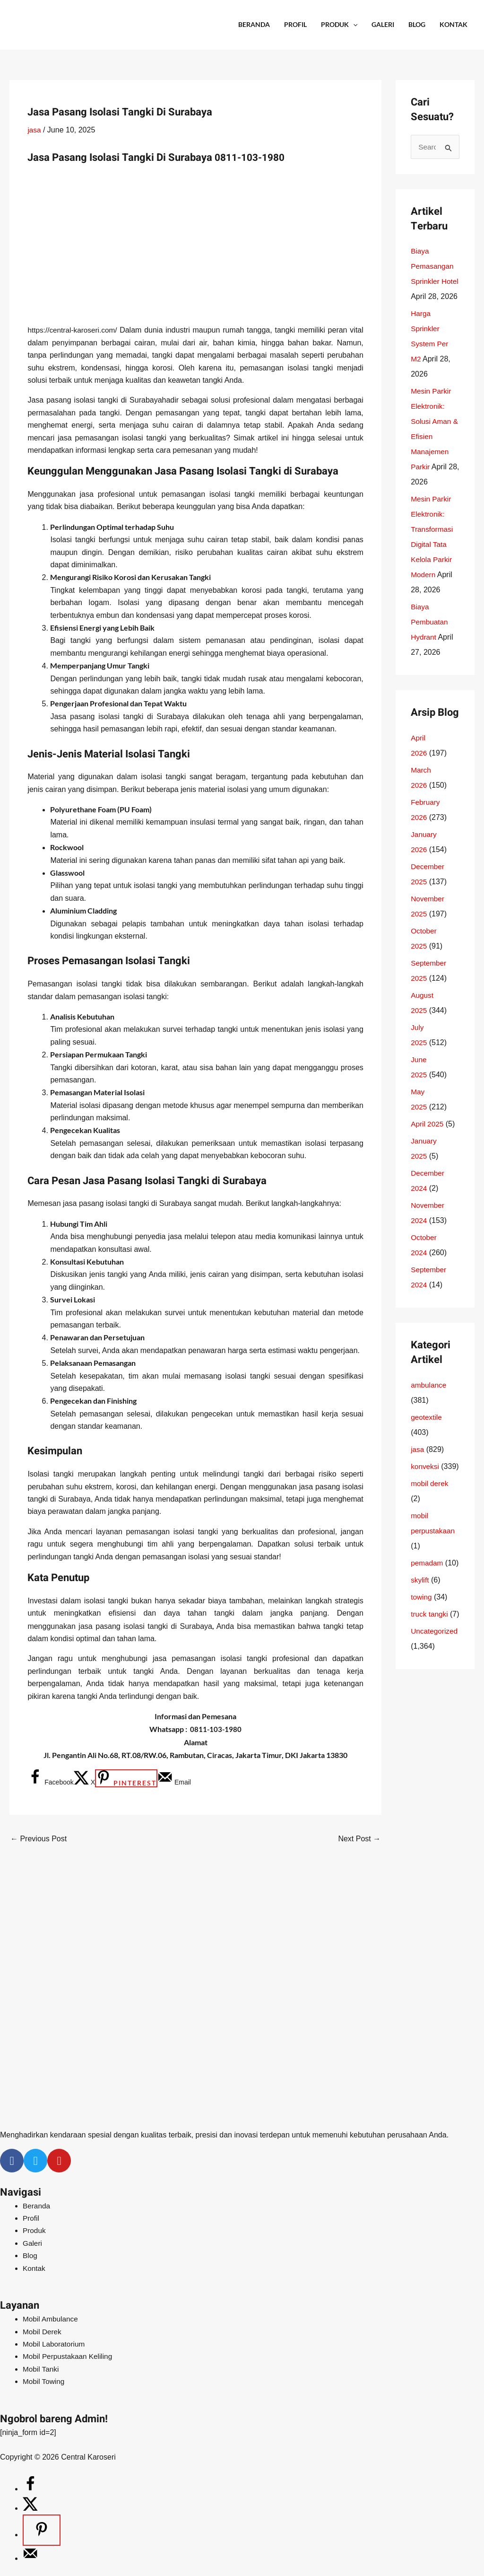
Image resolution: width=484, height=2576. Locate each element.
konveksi (425, 1482)
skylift (420, 1626)
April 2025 (428, 1139)
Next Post (359, 1839)
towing (421, 1643)
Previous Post (38, 1839)
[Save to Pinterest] (126, 1778)
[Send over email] (174, 1782)
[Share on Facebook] (50, 1782)
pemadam (427, 1594)
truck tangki (430, 1660)
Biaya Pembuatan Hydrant (430, 638)
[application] (353, 24)
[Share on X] (84, 1782)
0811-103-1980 (253, 157)
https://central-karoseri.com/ (75, 330)
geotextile (427, 1433)
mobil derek (430, 1514)
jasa (34, 130)
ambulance (429, 1401)
